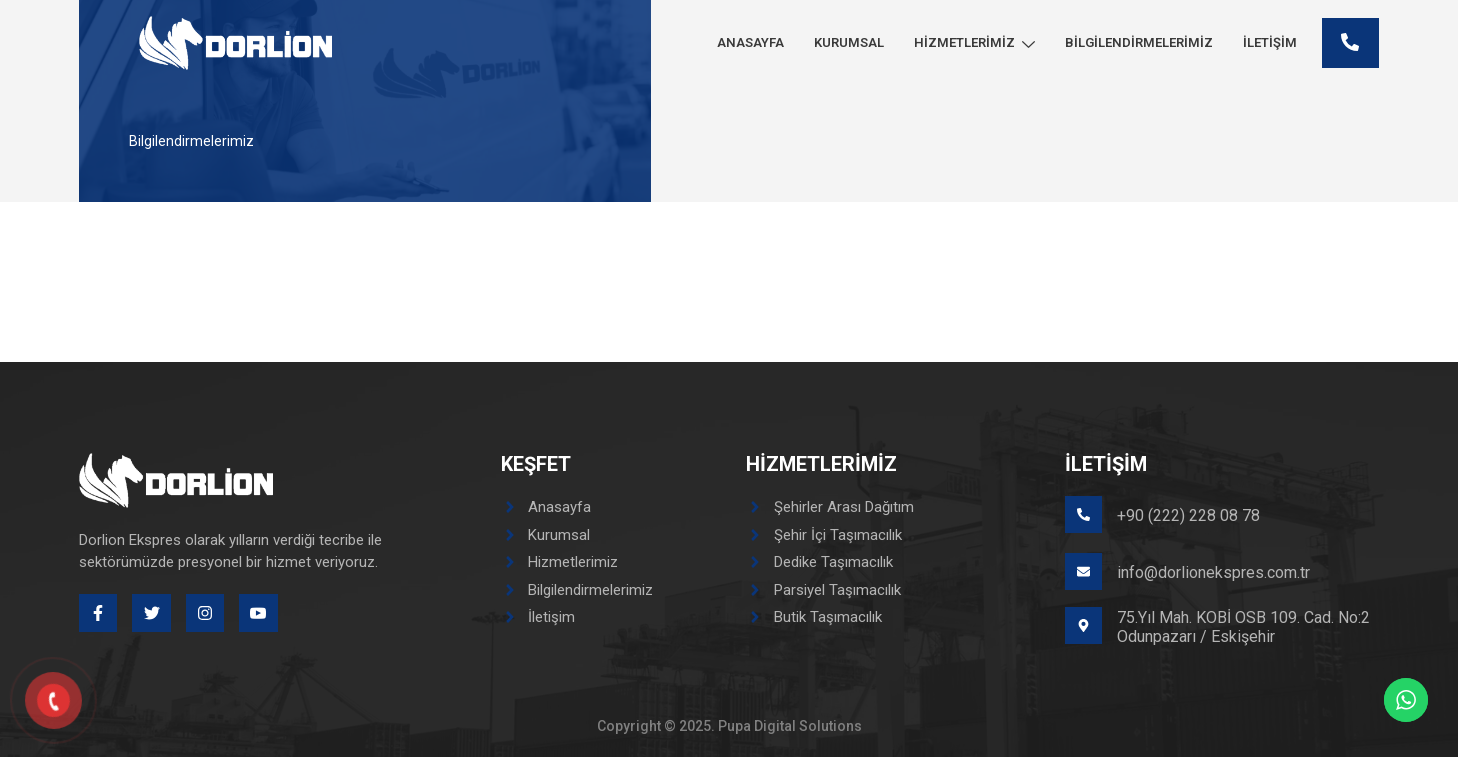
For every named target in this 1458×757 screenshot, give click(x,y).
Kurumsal (849, 42)
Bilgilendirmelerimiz (1139, 42)
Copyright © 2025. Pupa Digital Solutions (729, 726)
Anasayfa (750, 42)
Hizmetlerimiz (974, 42)
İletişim (1270, 42)
